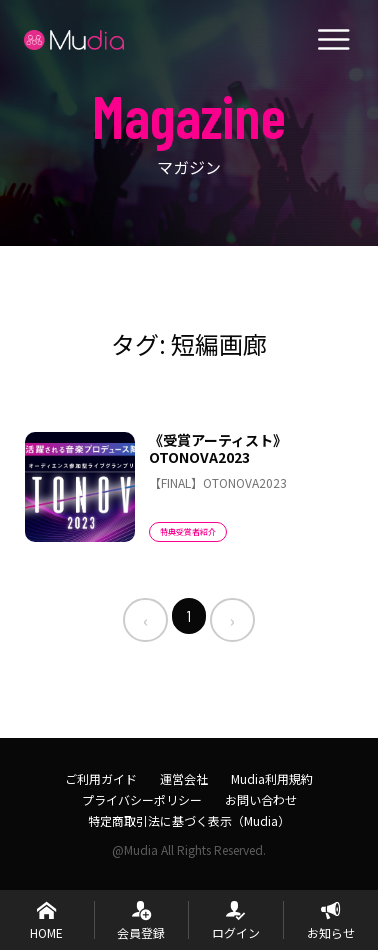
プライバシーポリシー (142, 799)
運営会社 (184, 778)
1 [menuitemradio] (189, 615)
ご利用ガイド (101, 778)
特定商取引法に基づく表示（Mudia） (189, 820)
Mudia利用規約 (272, 778)
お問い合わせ (261, 799)
